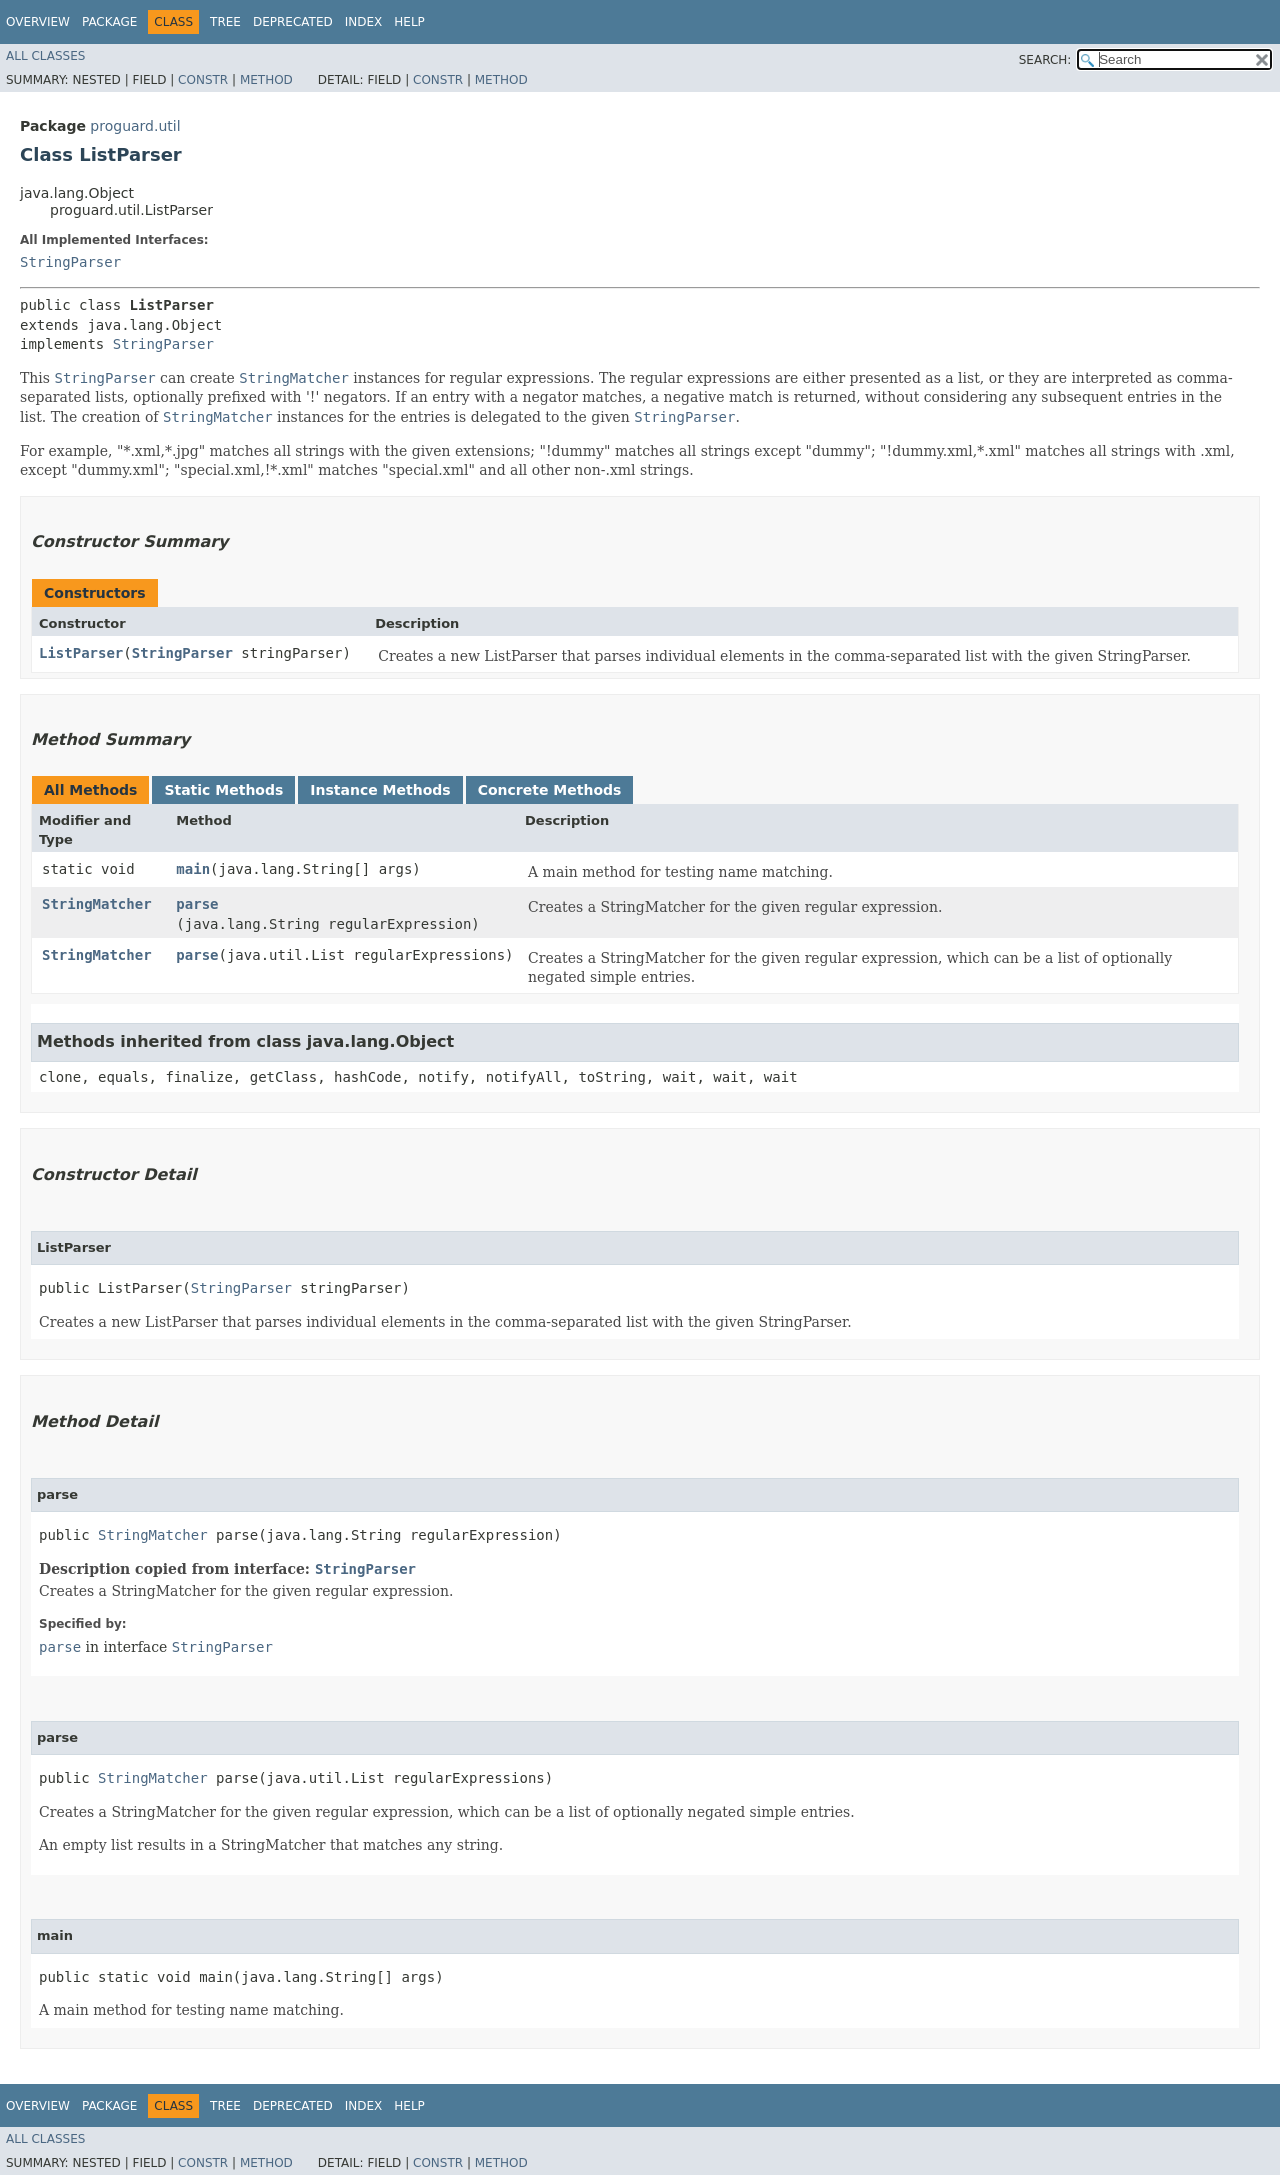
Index (364, 22)
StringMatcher (97, 904)
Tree (225, 22)
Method (266, 80)
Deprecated (293, 22)
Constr (203, 80)
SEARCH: (1045, 60)
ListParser (81, 653)
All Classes (45, 56)
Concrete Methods (550, 790)
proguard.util (135, 126)
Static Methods (223, 790)
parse (197, 904)
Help (409, 22)
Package (109, 22)
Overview (38, 22)
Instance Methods (380, 790)
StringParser (70, 262)
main (193, 869)
